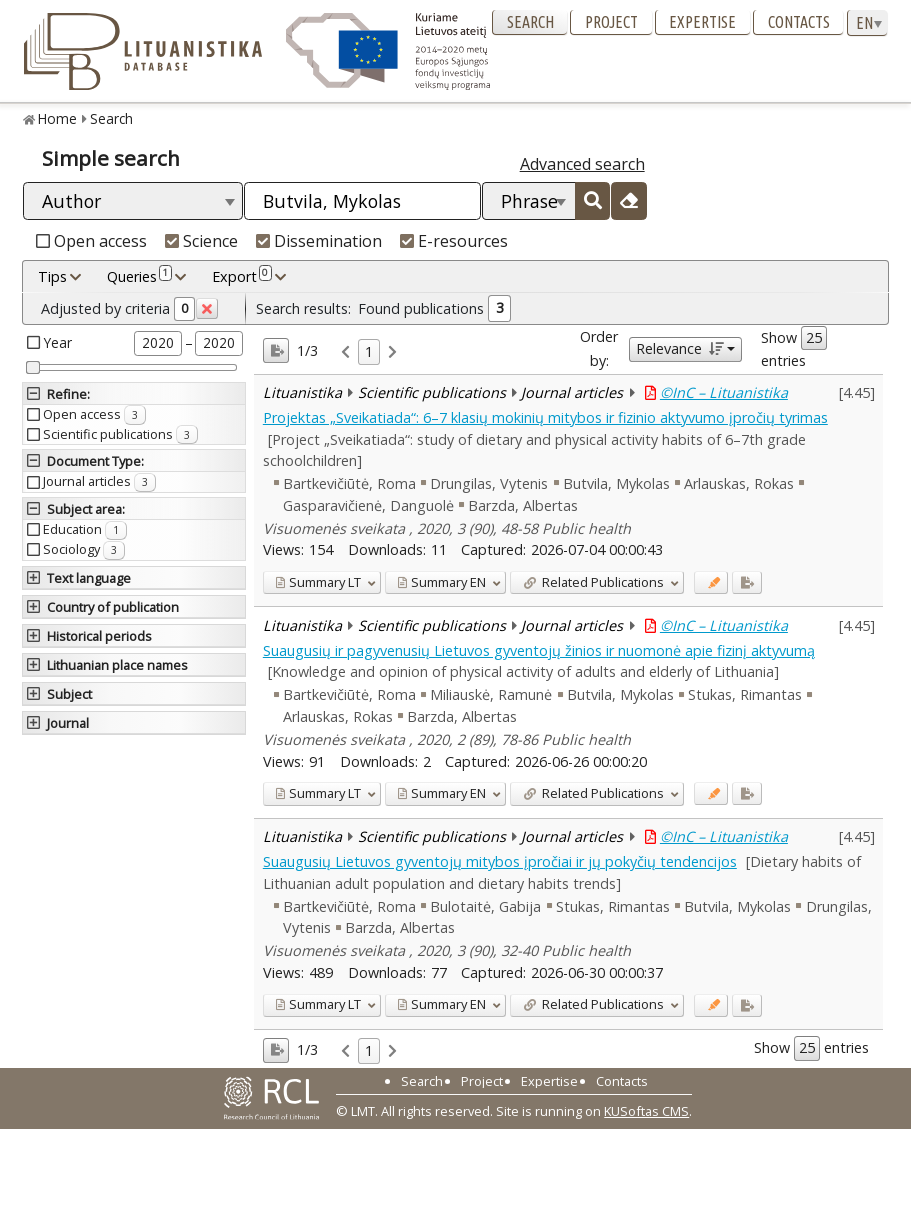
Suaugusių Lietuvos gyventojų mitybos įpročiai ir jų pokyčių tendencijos (500, 861)
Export (242, 276)
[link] (345, 352)
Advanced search (582, 164)
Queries (139, 276)
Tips (52, 276)
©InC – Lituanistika (724, 392)
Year (58, 342)
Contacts (799, 22)
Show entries (794, 348)
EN (441, 582)
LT (318, 582)
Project (611, 22)
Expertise (702, 22)
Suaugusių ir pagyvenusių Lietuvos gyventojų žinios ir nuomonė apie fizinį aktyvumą (539, 650)
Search (530, 22)
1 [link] (369, 351)
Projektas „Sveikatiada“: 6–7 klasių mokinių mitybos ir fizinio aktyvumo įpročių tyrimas (545, 417)
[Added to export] (746, 582)
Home (57, 118)
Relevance (679, 348)
